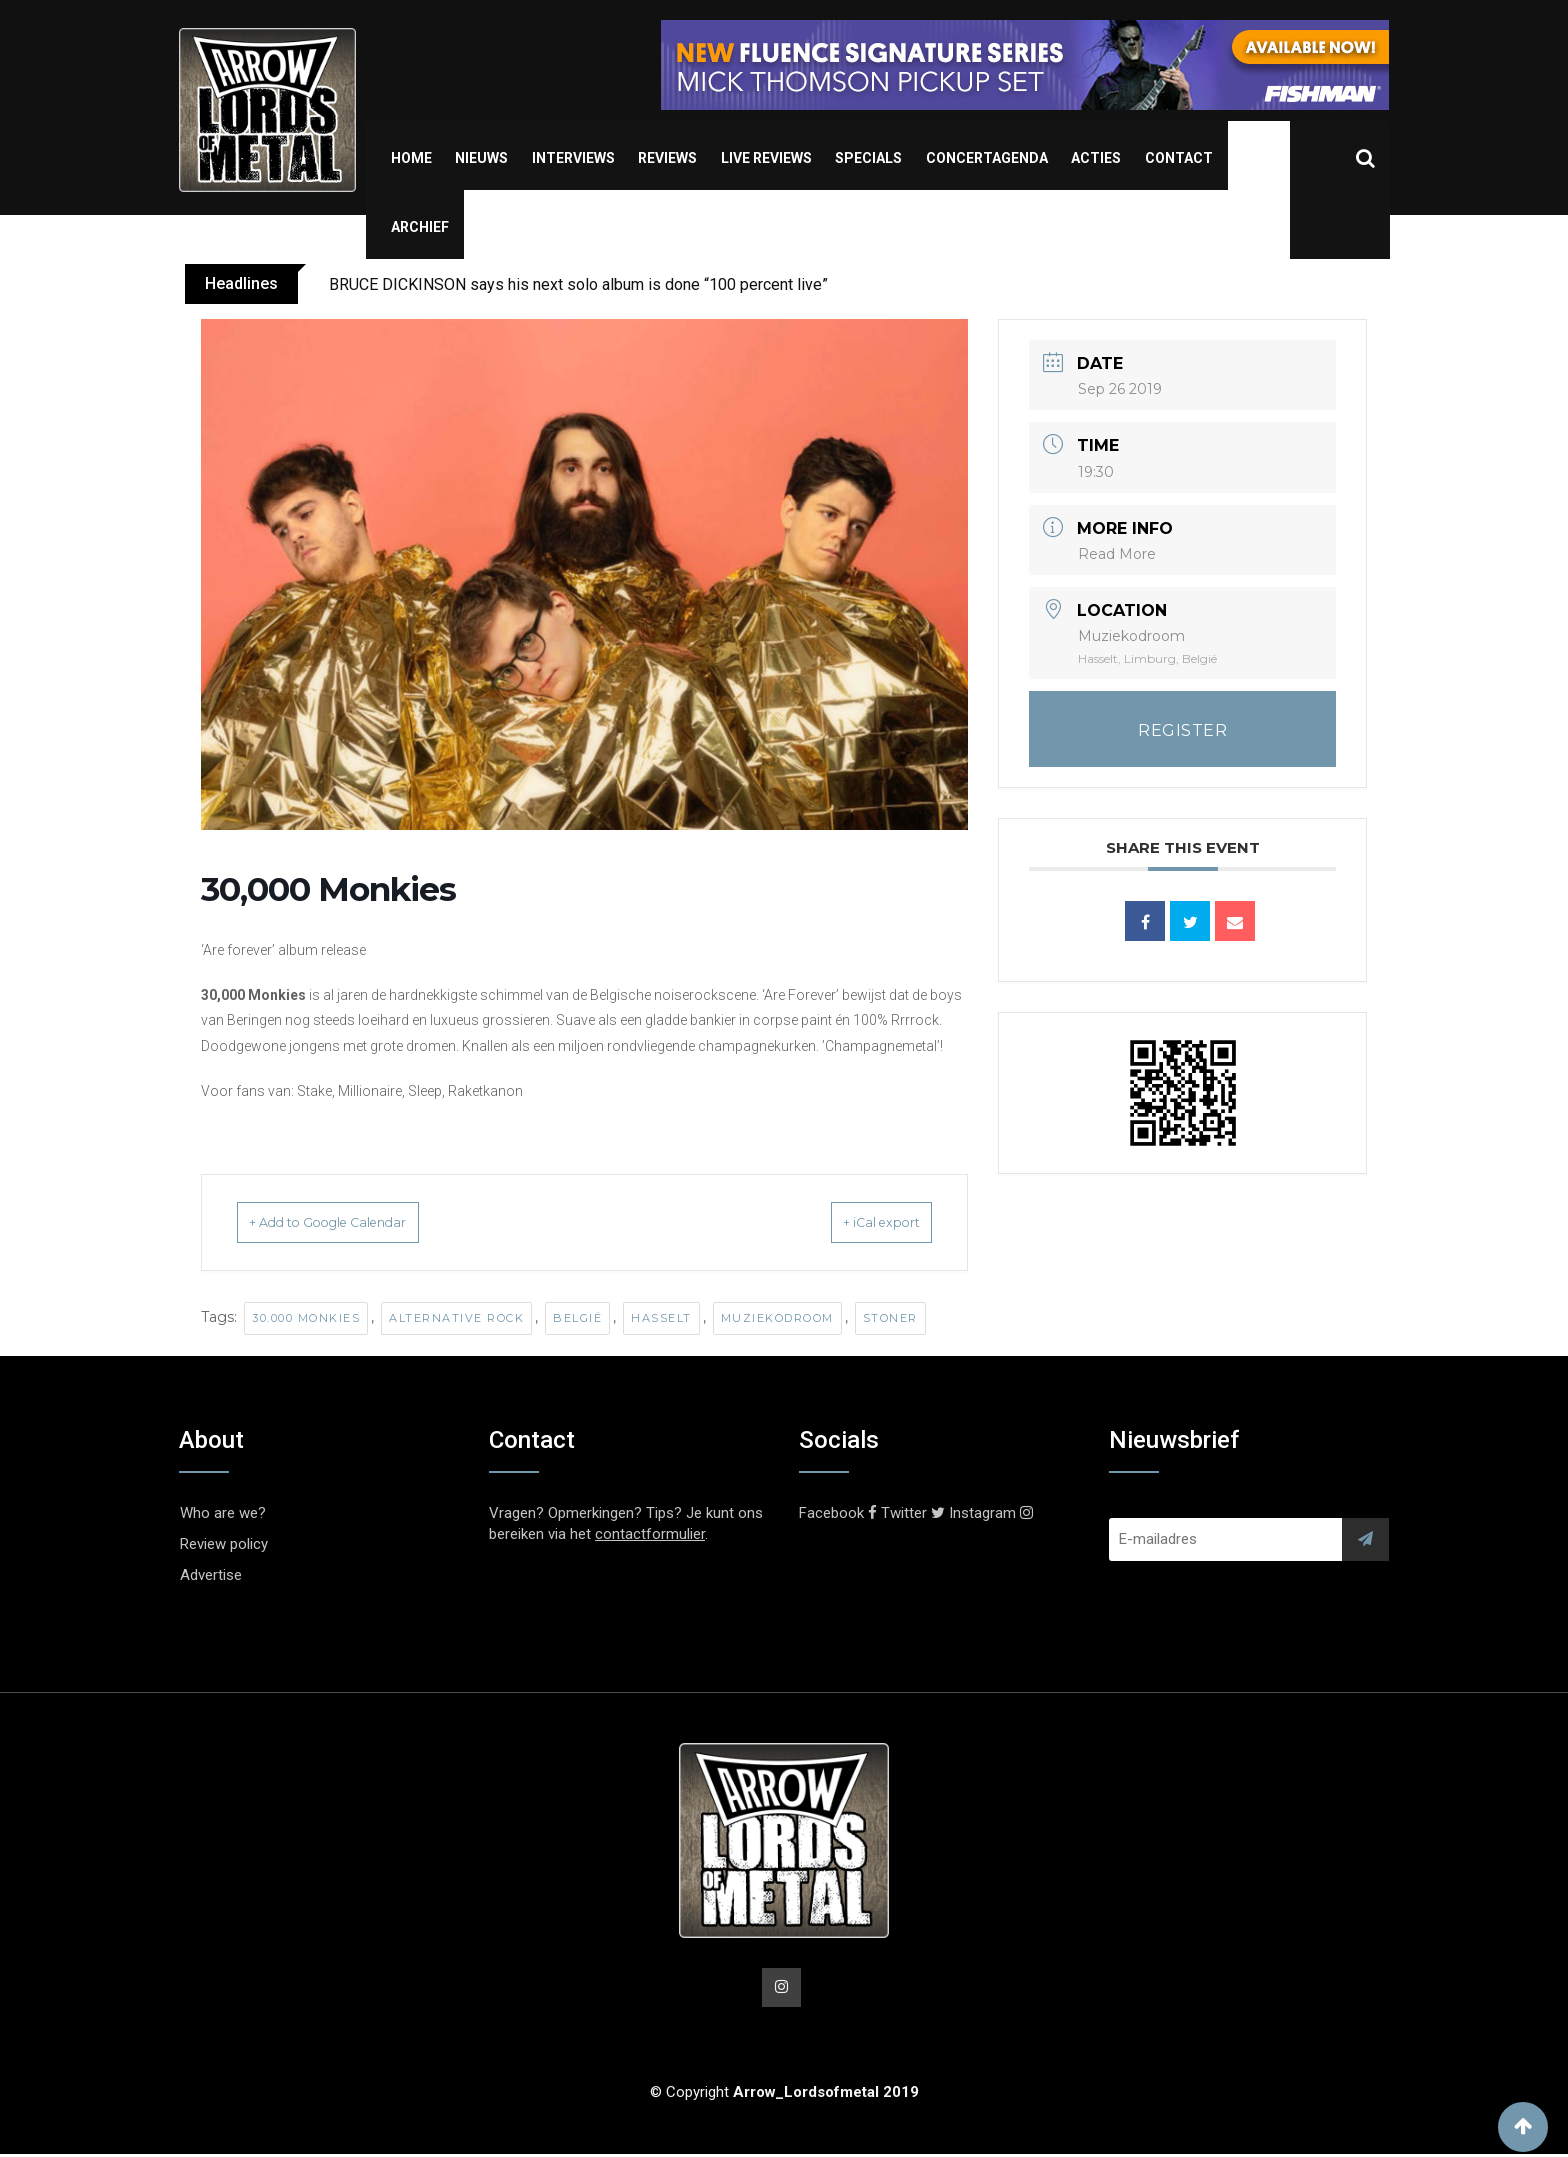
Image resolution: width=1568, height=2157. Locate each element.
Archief (420, 227)
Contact (1179, 158)
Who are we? (223, 1513)
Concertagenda (987, 158)
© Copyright (784, 2095)
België (577, 1318)
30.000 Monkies (306, 1318)
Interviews (573, 158)
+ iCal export (856, 1222)
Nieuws (481, 158)
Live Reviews (766, 158)
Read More (1117, 554)
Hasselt (661, 1318)
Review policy (224, 1544)
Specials (868, 158)
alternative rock (456, 1318)
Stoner (890, 1318)
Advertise (211, 1575)
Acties (1096, 158)
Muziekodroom (777, 1318)
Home (411, 158)
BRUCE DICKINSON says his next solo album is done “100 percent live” (578, 284)
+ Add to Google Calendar (356, 1222)
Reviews (667, 158)
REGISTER (1182, 730)
